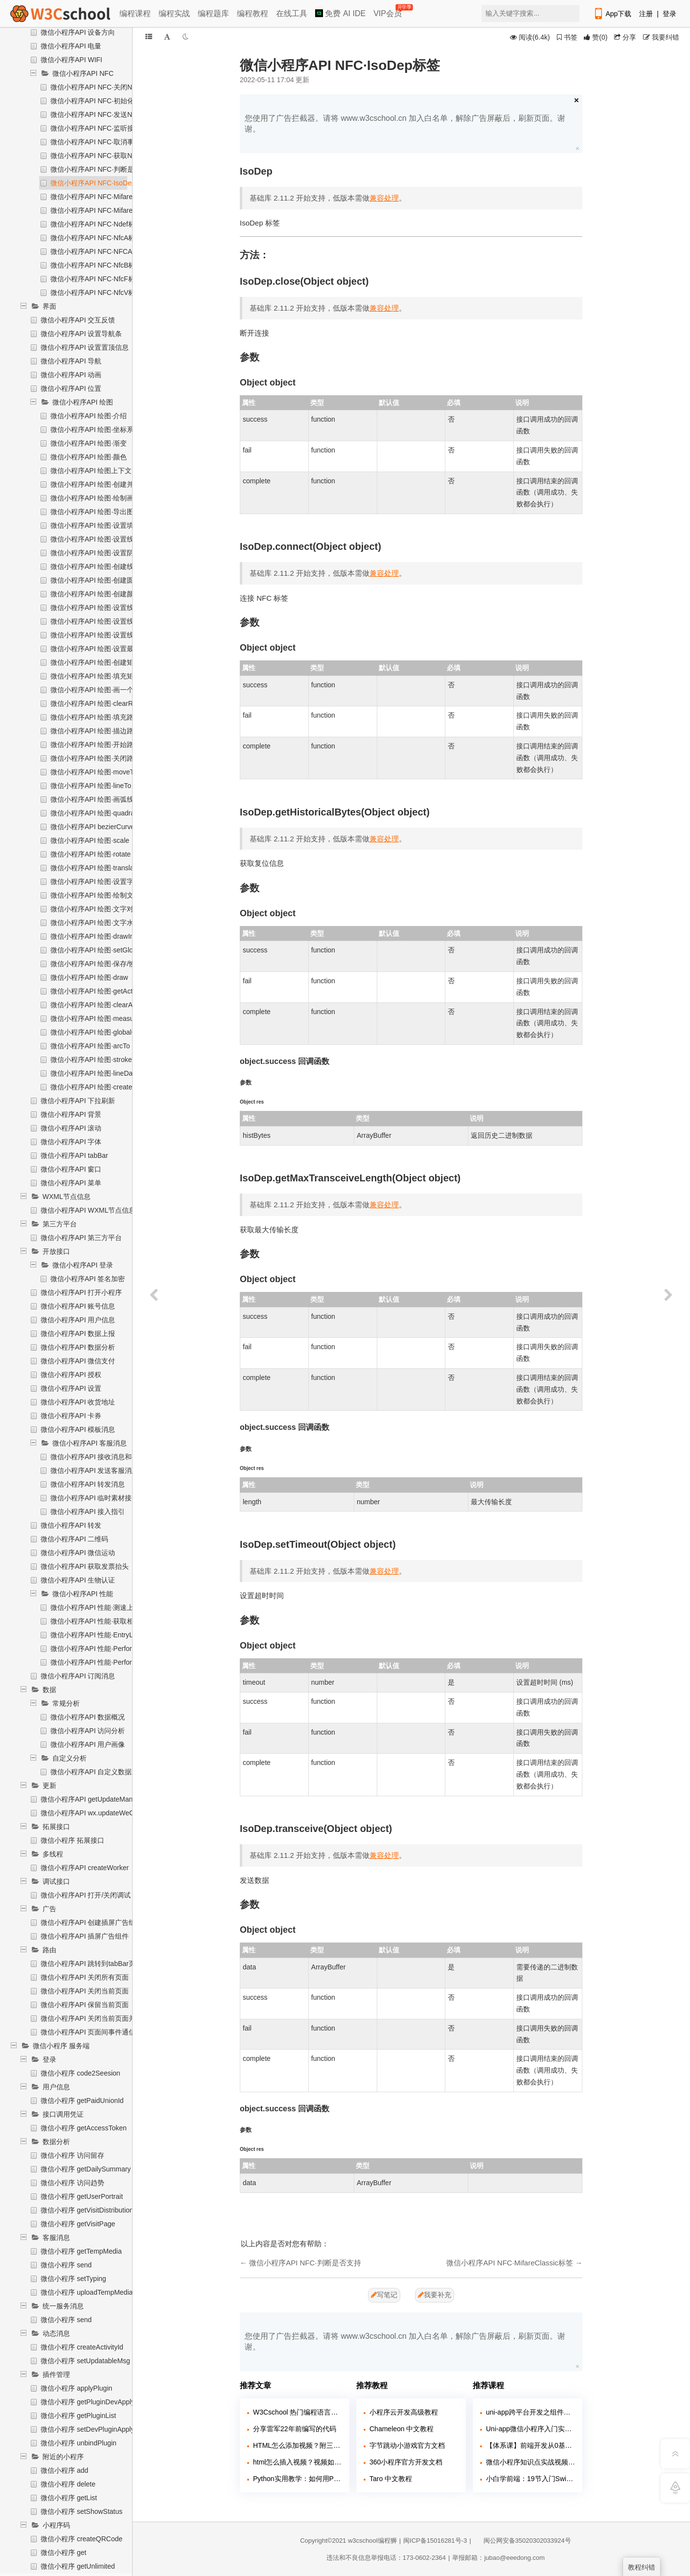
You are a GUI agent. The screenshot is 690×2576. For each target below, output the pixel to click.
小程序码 (56, 2525)
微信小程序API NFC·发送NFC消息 (102, 114)
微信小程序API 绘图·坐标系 (92, 429)
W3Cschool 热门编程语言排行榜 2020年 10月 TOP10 (297, 2412)
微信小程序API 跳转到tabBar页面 (91, 1963)
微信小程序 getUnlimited (78, 2566)
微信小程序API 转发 (71, 1525)
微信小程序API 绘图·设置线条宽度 (102, 607)
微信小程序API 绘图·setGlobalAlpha (105, 950)
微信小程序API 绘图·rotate (90, 854)
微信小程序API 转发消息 (87, 1484)
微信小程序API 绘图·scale (89, 840)
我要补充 (434, 2295)
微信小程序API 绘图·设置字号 (95, 881)
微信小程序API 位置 (71, 388)
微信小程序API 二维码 (74, 1539)
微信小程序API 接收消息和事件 (97, 1457)
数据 (49, 1690)
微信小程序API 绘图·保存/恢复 (96, 964)
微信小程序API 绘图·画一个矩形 (98, 690)
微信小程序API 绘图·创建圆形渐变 (102, 580)
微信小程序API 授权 (71, 1374)
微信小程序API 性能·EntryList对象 (102, 1635)
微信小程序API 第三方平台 (81, 1238)
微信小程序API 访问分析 (87, 1731)
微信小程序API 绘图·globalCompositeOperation (122, 1032)
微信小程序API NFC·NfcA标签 (96, 238)
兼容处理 (384, 198)
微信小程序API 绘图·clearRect (96, 703)
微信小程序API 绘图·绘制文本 (95, 895)
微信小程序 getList (69, 2498)
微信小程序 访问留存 (72, 2155)
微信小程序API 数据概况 (87, 1717)
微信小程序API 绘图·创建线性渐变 (102, 566)
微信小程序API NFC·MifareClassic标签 (109, 197)
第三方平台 (60, 1224)
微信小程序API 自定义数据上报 (97, 1772)
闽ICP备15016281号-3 (435, 2540)
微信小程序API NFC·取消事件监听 (102, 142)
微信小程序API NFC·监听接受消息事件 (109, 128)
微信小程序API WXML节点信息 (88, 1210)
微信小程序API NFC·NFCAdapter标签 (107, 251)
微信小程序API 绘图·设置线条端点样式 (109, 621)
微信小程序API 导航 (71, 361)
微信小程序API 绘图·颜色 (88, 457)
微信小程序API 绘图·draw (89, 977)
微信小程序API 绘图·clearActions (100, 1005)
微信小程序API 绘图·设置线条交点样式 (109, 635)
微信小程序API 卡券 (71, 1416)
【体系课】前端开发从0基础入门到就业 (530, 2445)
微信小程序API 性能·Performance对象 (108, 1648)
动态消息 (56, 2333)
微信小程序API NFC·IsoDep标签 (99, 183)
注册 (646, 14)
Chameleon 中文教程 (401, 2429)
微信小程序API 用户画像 (87, 1744)
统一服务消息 (63, 2306)
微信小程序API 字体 (71, 1142)
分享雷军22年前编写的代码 (294, 2429)
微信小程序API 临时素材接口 (94, 1498)
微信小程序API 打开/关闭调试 (86, 1895)
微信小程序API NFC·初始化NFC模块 (106, 101)
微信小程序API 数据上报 (78, 1333)
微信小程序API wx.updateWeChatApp (98, 1813)
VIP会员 (388, 11)
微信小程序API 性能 (82, 1594)
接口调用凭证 (63, 2114)
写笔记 (384, 2295)
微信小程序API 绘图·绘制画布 (95, 498)
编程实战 (174, 13)
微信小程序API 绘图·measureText (101, 1018)
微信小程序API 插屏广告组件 (85, 1936)
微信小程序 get (63, 2552)
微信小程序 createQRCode (81, 2539)
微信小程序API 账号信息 (78, 1306)
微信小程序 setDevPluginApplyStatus (97, 2429)
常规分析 (66, 1703)
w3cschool (363, 2540)
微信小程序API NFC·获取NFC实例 (102, 155)
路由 (49, 1950)
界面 (49, 306)
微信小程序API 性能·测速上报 (95, 1607)
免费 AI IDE (340, 13)
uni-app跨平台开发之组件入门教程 (530, 2412)
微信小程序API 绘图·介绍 (88, 416)
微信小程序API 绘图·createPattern (102, 1087)
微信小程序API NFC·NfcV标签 (96, 292)
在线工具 (291, 13)
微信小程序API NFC (83, 73)
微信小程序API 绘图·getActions (97, 991)
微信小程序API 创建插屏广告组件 (91, 1922)
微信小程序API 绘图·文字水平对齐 (102, 922)
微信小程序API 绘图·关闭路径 (95, 758)
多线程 (53, 1854)
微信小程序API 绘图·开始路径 (95, 744)
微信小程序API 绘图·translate (94, 868)
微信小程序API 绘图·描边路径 (95, 731)
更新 (49, 1785)
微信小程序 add (64, 2470)
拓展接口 (56, 1826)
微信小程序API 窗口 (71, 1169)
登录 (669, 14)
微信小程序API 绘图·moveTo (93, 772)
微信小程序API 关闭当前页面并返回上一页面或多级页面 (126, 2018)
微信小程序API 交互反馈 (78, 320)
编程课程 (135, 13)
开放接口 (56, 1251)
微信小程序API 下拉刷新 (78, 1101)
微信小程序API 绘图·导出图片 (95, 512)
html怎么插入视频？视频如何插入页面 (297, 2462)
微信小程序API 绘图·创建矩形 (95, 662)
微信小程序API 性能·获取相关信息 (102, 1621)
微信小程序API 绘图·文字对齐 (95, 909)
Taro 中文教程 (390, 2479)
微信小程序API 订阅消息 (78, 1676)
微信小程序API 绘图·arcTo (90, 1046)
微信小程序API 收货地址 (78, 1402)
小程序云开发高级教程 (403, 2412)
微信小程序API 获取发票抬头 (85, 1566)
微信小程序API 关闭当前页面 (85, 1991)
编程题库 (213, 13)
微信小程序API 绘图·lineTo (90, 786)
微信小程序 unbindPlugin (78, 2443)
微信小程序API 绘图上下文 (91, 471)
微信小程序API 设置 (71, 1388)
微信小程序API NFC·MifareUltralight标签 (111, 210)
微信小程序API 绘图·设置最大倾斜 (102, 649)
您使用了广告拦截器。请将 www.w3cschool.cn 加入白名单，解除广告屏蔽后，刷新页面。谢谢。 (405, 123)
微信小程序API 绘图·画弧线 (92, 799)
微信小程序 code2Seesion (80, 2073)
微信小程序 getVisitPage (78, 2224)
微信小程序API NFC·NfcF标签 (96, 279)
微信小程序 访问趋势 (72, 2183)
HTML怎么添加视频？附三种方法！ (297, 2445)
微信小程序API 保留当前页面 (85, 2005)
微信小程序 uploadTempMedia (87, 2292)
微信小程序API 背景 (71, 1114)
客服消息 (56, 2237)
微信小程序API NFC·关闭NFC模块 (102, 87)
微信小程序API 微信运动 (78, 1553)
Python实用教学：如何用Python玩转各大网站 (297, 2479)
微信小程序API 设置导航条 (81, 334)
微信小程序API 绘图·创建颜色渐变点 (105, 594)
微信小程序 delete (68, 2484)
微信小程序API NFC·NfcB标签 (96, 265)
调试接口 (56, 1881)
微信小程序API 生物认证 (78, 1580)
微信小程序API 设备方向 (78, 32)
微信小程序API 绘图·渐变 (88, 443)
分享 (625, 37)
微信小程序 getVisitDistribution (87, 2210)
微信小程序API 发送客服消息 (94, 1470)
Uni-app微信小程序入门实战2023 (530, 2429)
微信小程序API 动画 (71, 375)
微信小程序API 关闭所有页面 (85, 1977)
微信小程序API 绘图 (82, 402)
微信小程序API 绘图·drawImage (98, 936)
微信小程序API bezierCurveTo (96, 827)
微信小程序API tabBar (74, 1155)
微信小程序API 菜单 (71, 1183)
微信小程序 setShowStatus (81, 2511)
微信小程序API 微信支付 (78, 1361)
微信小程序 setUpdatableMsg (85, 2361)
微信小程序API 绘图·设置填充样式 (102, 525)
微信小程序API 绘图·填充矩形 (95, 676)
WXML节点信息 (67, 1196)
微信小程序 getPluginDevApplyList (93, 2402)
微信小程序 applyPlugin (76, 2388)
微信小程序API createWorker (85, 1868)
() (595, 37)
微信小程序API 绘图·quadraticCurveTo (108, 813)
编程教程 (252, 13)
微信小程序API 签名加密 (87, 1279)
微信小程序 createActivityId (82, 2347)
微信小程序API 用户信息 (78, 1320)
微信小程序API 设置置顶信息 (85, 347)
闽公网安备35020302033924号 (522, 2540)
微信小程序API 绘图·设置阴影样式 (102, 553)
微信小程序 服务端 (61, 2046)
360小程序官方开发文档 (405, 2462)
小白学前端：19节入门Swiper (530, 2479)
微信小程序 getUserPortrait (82, 2196)
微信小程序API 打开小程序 (81, 1292)
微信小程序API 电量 (71, 46)
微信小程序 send (66, 2265)
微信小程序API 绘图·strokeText (97, 1059)
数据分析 (56, 2142)
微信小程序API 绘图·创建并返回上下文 (109, 484)
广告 (49, 1909)
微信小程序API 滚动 (71, 1128)
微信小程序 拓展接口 (72, 1840)
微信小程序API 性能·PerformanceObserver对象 (122, 1662)
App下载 (612, 13)
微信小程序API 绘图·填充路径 (95, 717)
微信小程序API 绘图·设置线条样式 (102, 539)
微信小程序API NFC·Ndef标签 (96, 224)
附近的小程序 (63, 2457)
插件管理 (56, 2374)
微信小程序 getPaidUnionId (82, 2100)
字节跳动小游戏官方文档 (407, 2445)
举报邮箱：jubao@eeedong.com (498, 2557)
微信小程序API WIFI (71, 60)
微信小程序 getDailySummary (86, 2169)
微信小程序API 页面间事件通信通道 (95, 2032)
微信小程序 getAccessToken (84, 2128)
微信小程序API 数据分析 (78, 1347)
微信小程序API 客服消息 (89, 1443)
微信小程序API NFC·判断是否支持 (102, 169)
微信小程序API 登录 (82, 1265)
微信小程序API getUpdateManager (93, 1799)
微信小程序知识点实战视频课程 (530, 2462)
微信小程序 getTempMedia (81, 2251)
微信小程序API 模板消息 (78, 1429)
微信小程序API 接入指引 (87, 1511)
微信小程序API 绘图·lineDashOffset (104, 1073)
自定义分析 (69, 1758)
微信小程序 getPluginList (78, 2415)
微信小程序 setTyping (73, 2278)
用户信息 (56, 2087)
